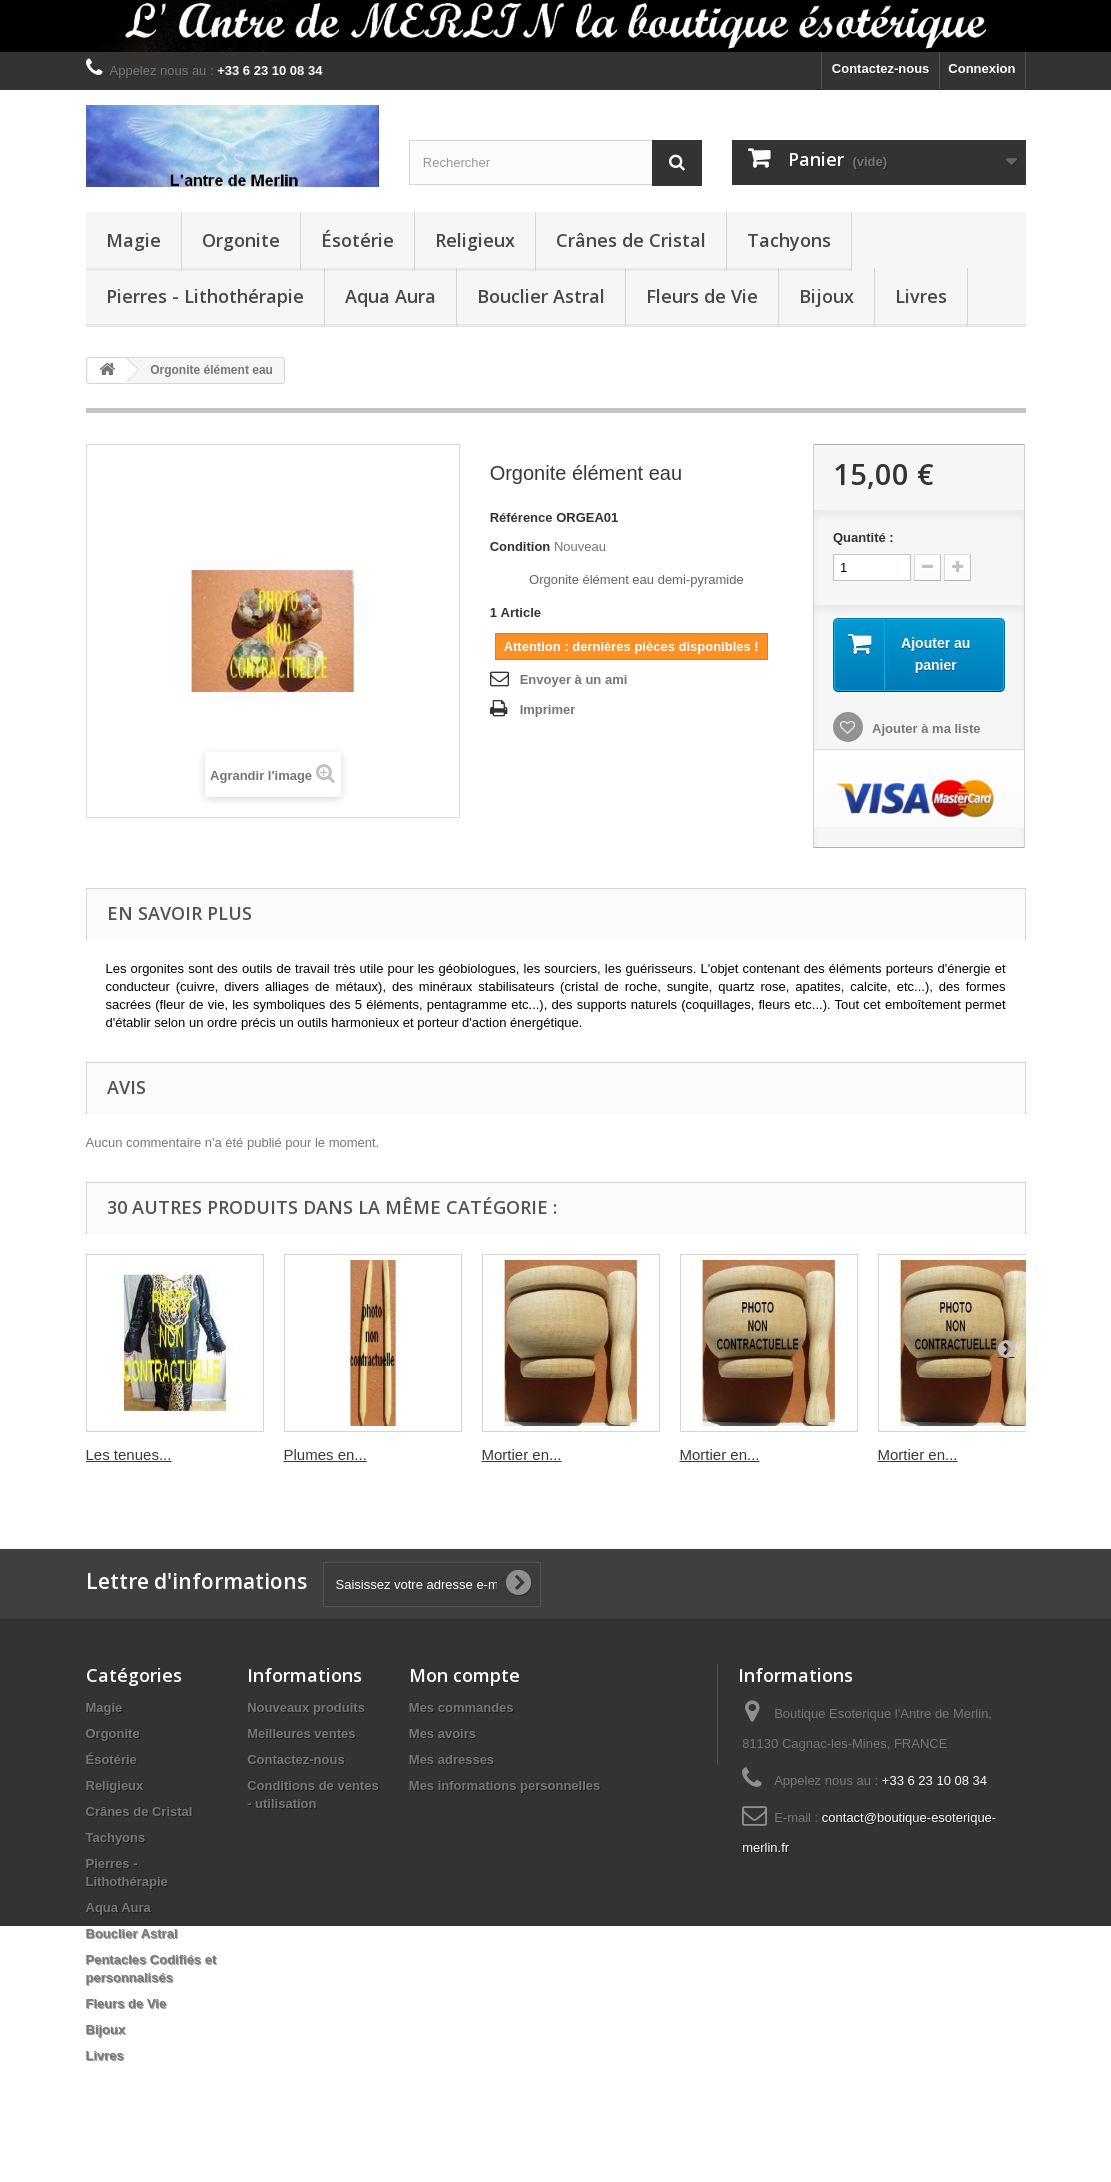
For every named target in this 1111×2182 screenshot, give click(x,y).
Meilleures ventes (301, 1733)
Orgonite (241, 240)
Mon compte (464, 1675)
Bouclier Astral (541, 296)
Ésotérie (357, 240)
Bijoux (826, 296)
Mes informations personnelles (504, 1785)
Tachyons (789, 240)
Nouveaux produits (306, 1707)
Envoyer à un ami (574, 679)
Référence (521, 517)
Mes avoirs (442, 1733)
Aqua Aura (390, 296)
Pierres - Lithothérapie (205, 296)
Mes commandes (461, 1707)
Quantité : (863, 537)
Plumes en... (325, 1454)
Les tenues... (129, 1454)
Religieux (475, 240)
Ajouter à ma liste (925, 728)
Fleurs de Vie (702, 296)
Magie (133, 240)
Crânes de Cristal (631, 240)
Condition (520, 546)
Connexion (981, 68)
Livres (921, 296)
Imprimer (548, 709)
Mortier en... (522, 1454)
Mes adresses (451, 1759)
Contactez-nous (881, 68)
